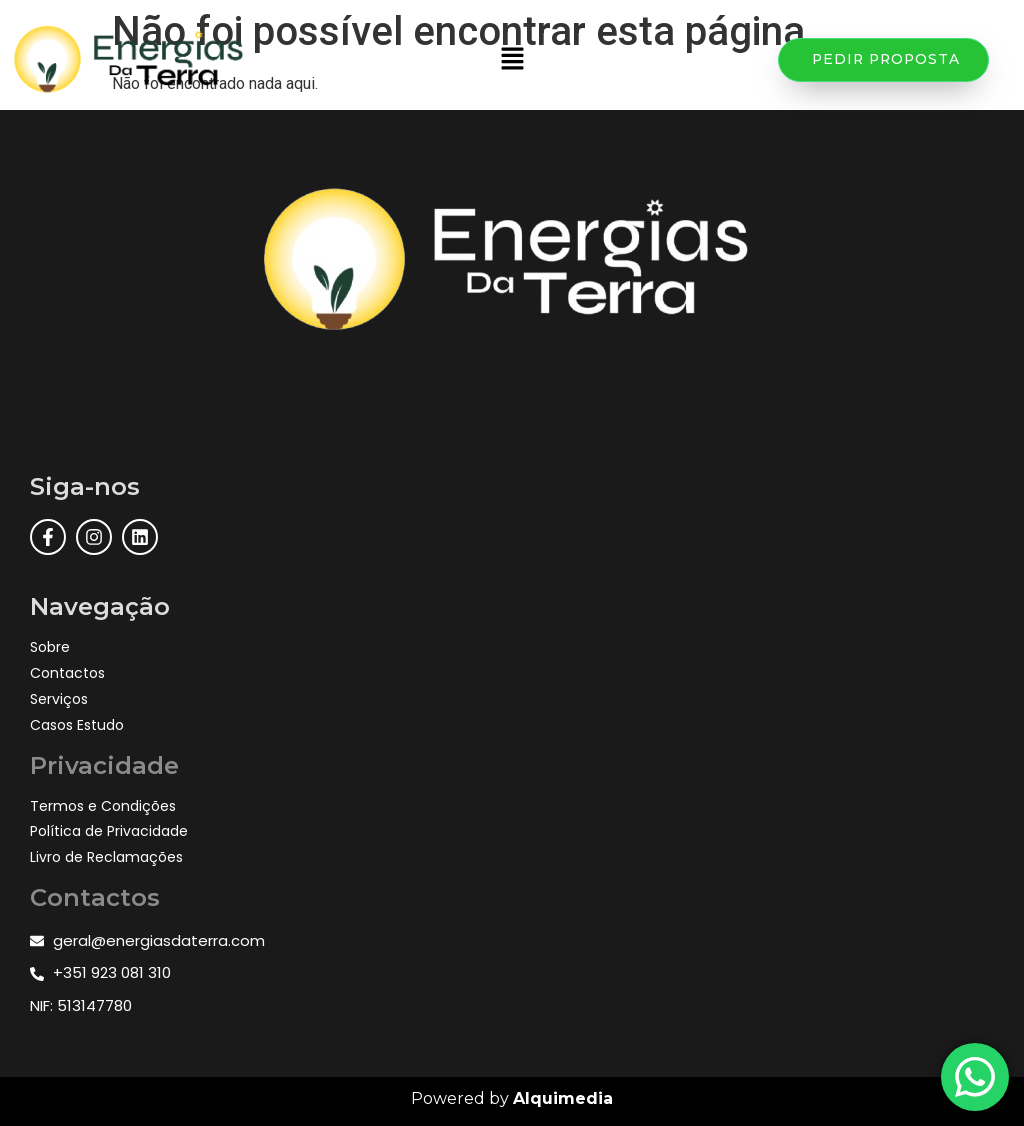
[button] (512, 60)
